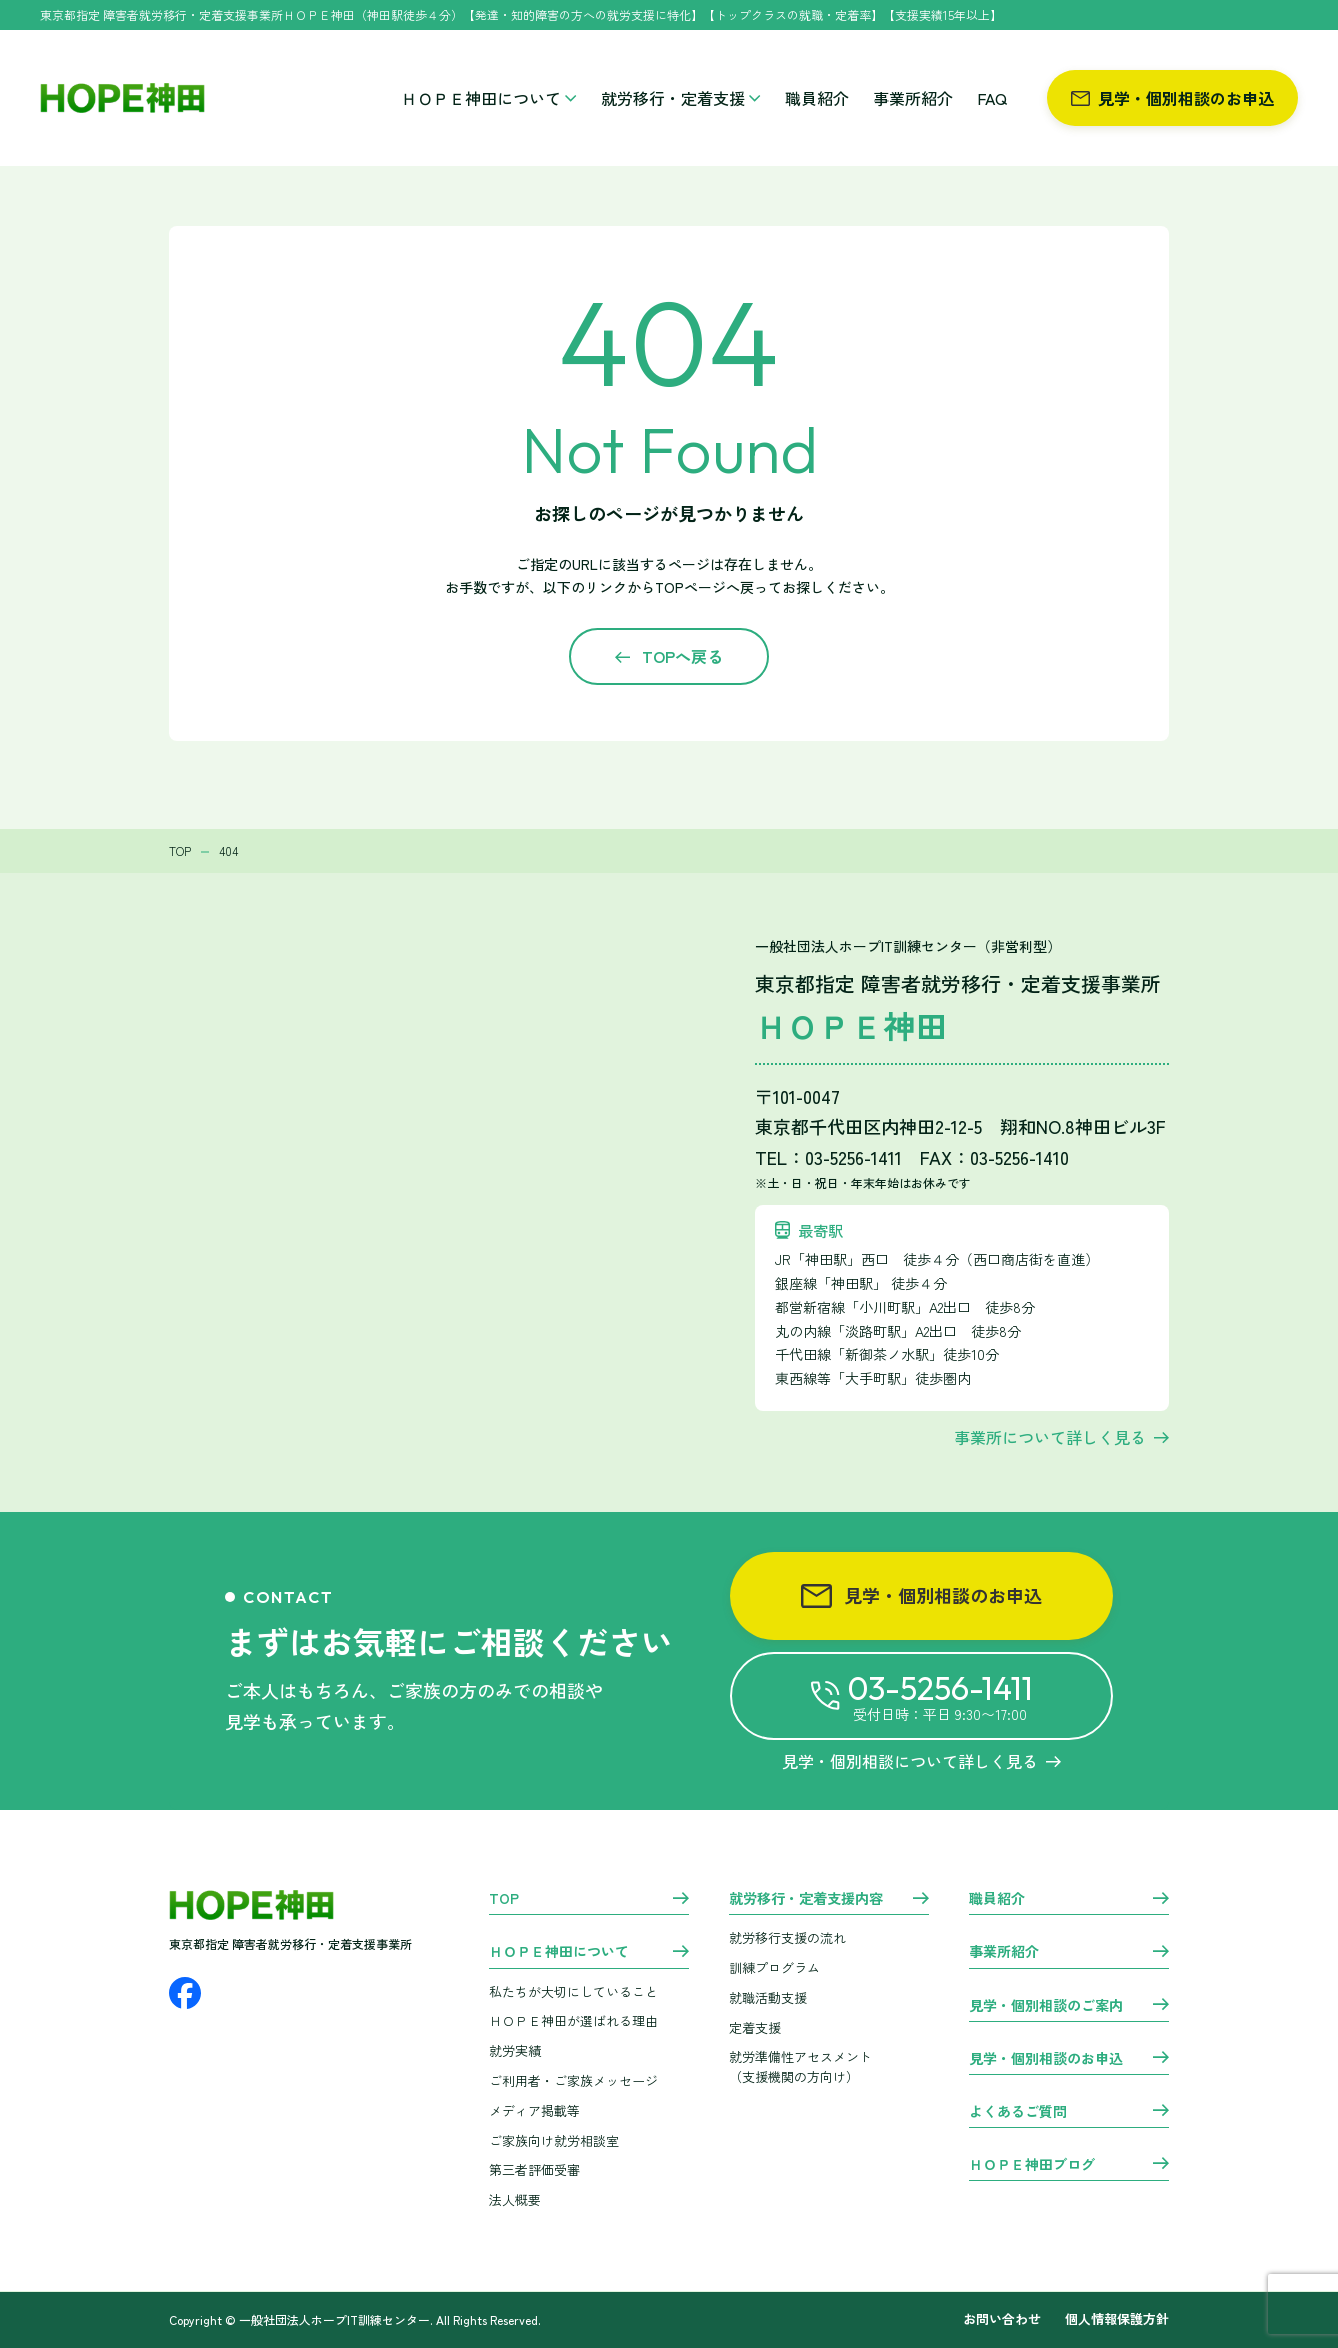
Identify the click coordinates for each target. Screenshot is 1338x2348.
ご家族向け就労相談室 (554, 2140)
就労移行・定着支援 (681, 98)
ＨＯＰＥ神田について (489, 98)
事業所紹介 (913, 98)
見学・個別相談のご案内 (1046, 2006)
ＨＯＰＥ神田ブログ (1032, 2165)
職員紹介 (817, 98)
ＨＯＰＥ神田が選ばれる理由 (573, 2020)
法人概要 (515, 2199)
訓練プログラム (774, 1967)
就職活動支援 (768, 1997)
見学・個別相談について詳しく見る (921, 1761)
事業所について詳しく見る (1050, 1437)
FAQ (992, 98)
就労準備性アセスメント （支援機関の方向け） (800, 2067)
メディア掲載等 (534, 2110)
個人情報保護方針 (1117, 2319)
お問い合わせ (1002, 2319)
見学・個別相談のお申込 (1172, 98)
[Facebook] (185, 1993)
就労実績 (515, 2050)
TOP (504, 1899)
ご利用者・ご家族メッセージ (573, 2080)
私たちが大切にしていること (573, 1991)
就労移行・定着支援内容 (806, 1899)
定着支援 (755, 2027)
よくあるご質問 (1018, 2112)
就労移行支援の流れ (787, 1937)
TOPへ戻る (682, 656)
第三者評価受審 (534, 2169)
